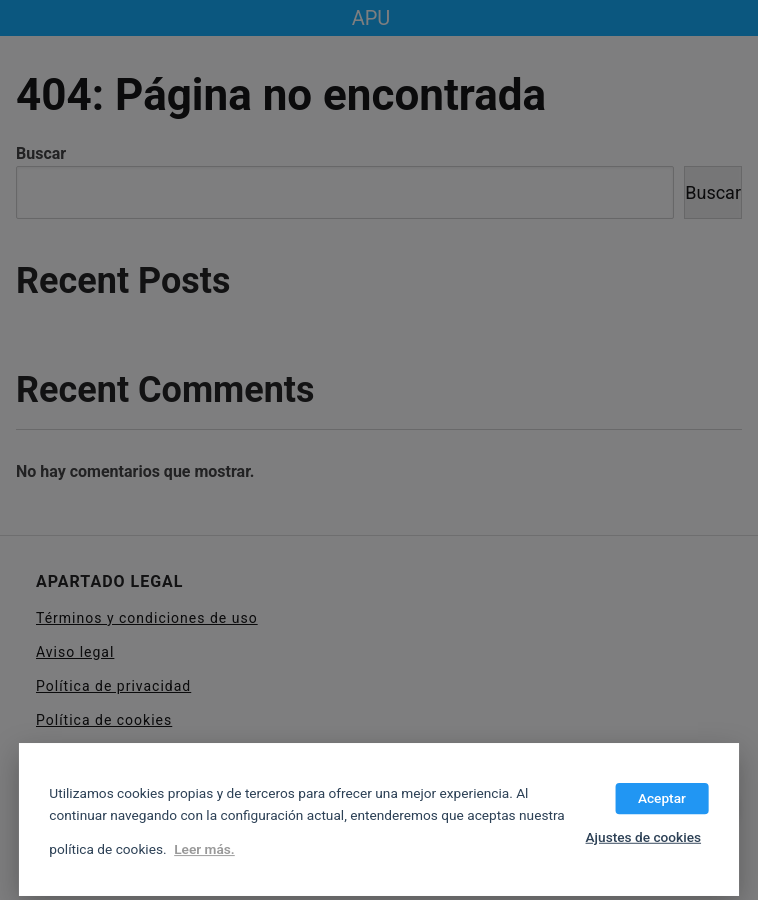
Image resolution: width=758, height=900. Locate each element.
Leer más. (204, 850)
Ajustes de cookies (643, 837)
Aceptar (662, 798)
